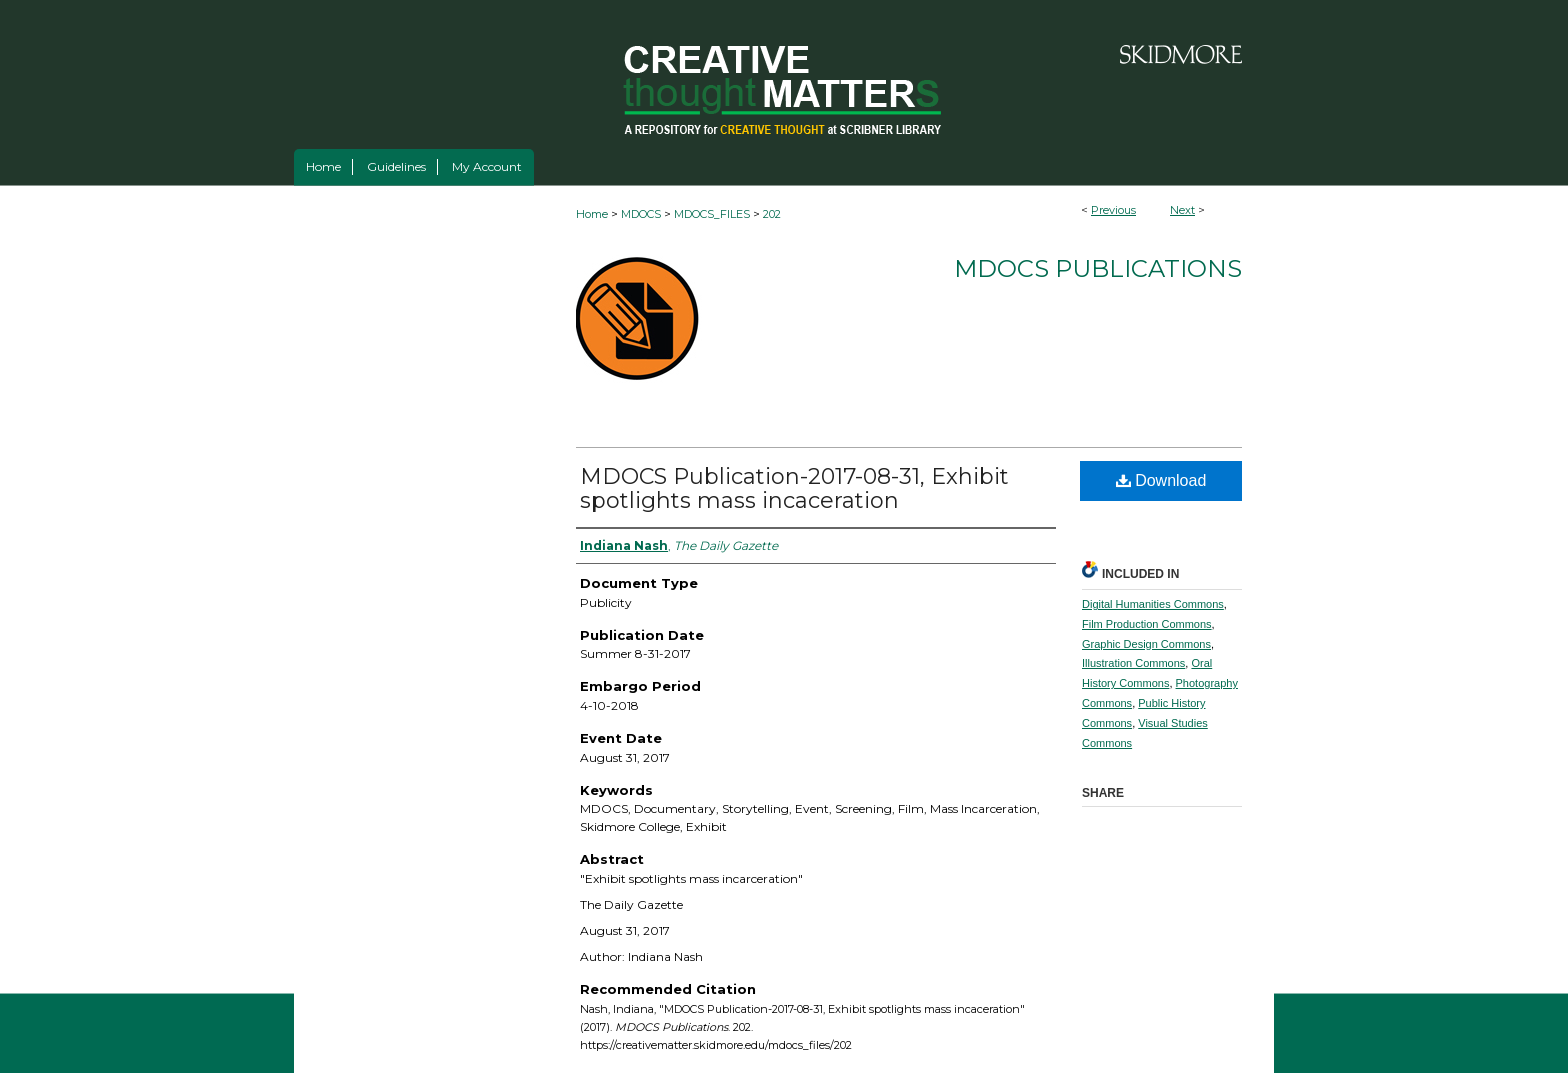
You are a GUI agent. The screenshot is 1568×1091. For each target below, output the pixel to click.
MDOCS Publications (1098, 268)
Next (1182, 210)
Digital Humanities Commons (1153, 604)
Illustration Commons (1133, 663)
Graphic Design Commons (1146, 644)
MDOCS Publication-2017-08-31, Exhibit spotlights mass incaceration (794, 488)
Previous (1113, 210)
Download (1161, 480)
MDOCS (641, 214)
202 (772, 214)
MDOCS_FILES (712, 214)
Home (592, 214)
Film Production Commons (1147, 624)
